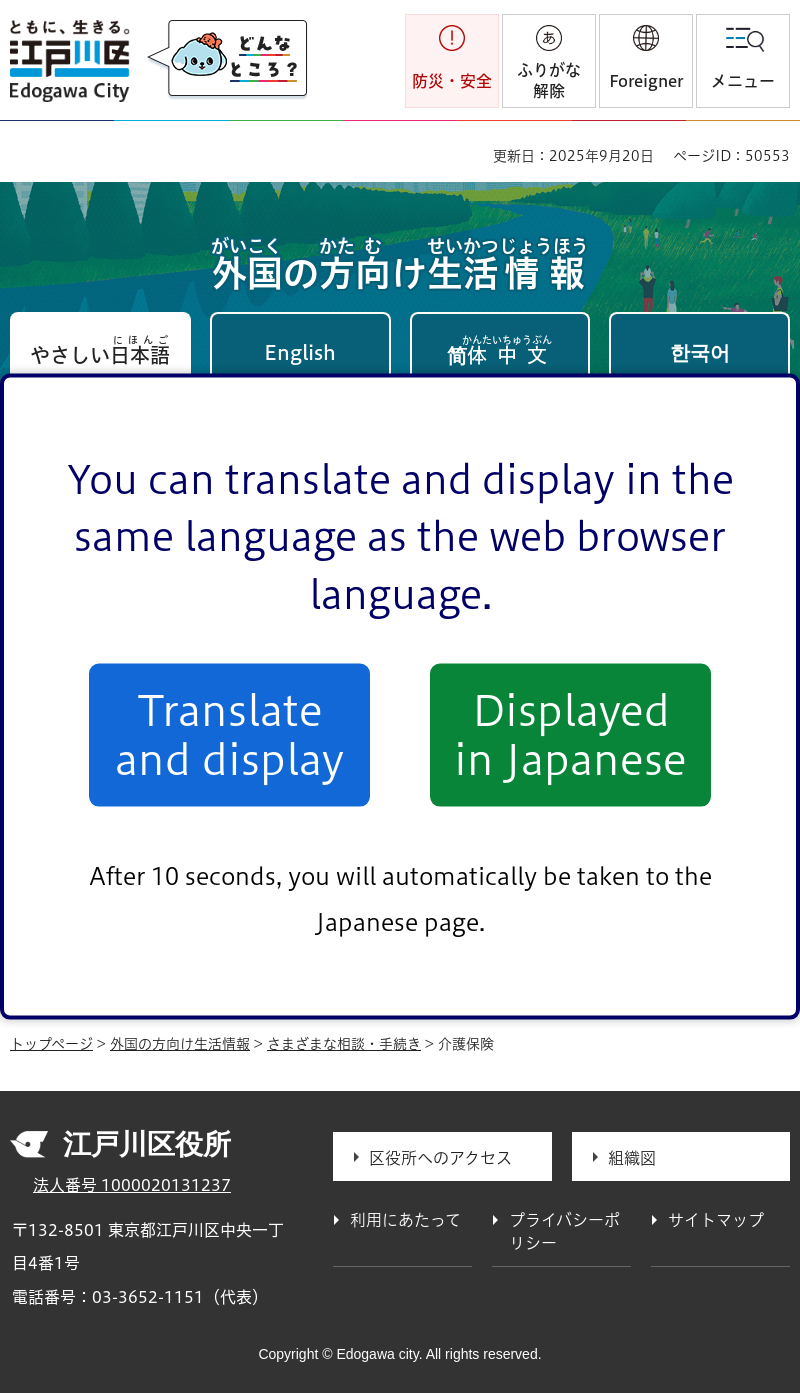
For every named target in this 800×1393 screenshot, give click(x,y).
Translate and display (229, 735)
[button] (646, 61)
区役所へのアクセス (440, 1158)
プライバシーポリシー (564, 1231)
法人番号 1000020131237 (132, 1185)
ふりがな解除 (549, 80)
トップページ (51, 1044)
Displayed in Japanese (570, 735)
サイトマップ (716, 1220)
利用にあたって (405, 1220)
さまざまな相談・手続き (344, 1044)
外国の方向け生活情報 (180, 1044)
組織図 (632, 1158)
